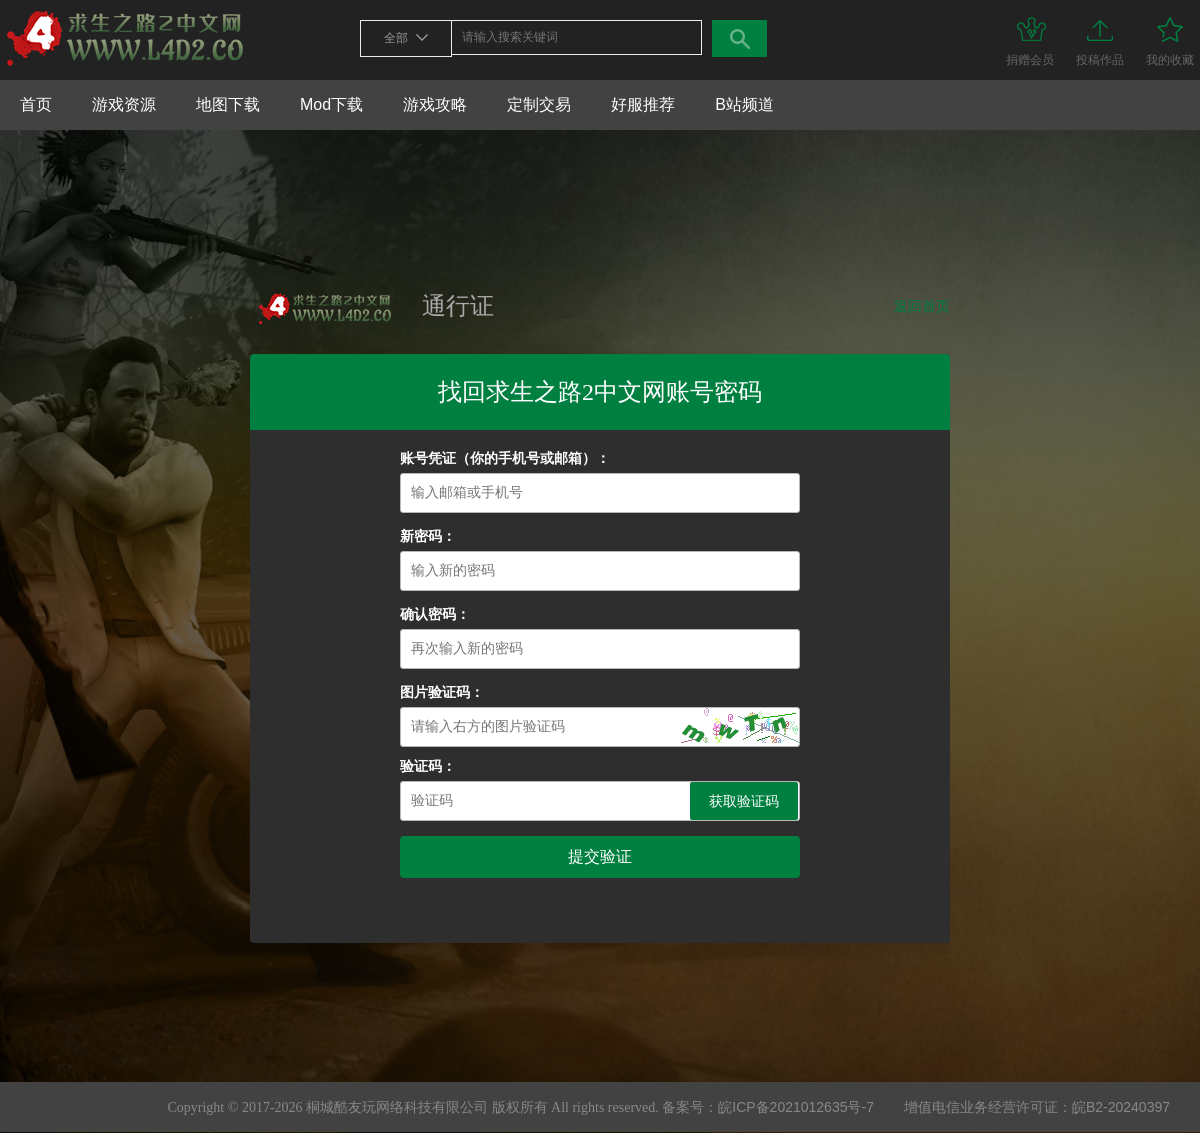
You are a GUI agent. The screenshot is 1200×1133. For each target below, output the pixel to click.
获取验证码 (744, 801)
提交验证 (600, 856)
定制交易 (539, 104)
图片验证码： (442, 692)
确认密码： (435, 614)
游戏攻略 (435, 104)
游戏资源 (124, 104)
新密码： (428, 536)
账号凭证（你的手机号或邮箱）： (505, 458)
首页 (36, 104)
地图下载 (228, 104)
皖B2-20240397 (1121, 1107)
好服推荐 (643, 104)
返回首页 (922, 306)
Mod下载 (331, 104)
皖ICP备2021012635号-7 (796, 1107)
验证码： (428, 766)
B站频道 (744, 104)
